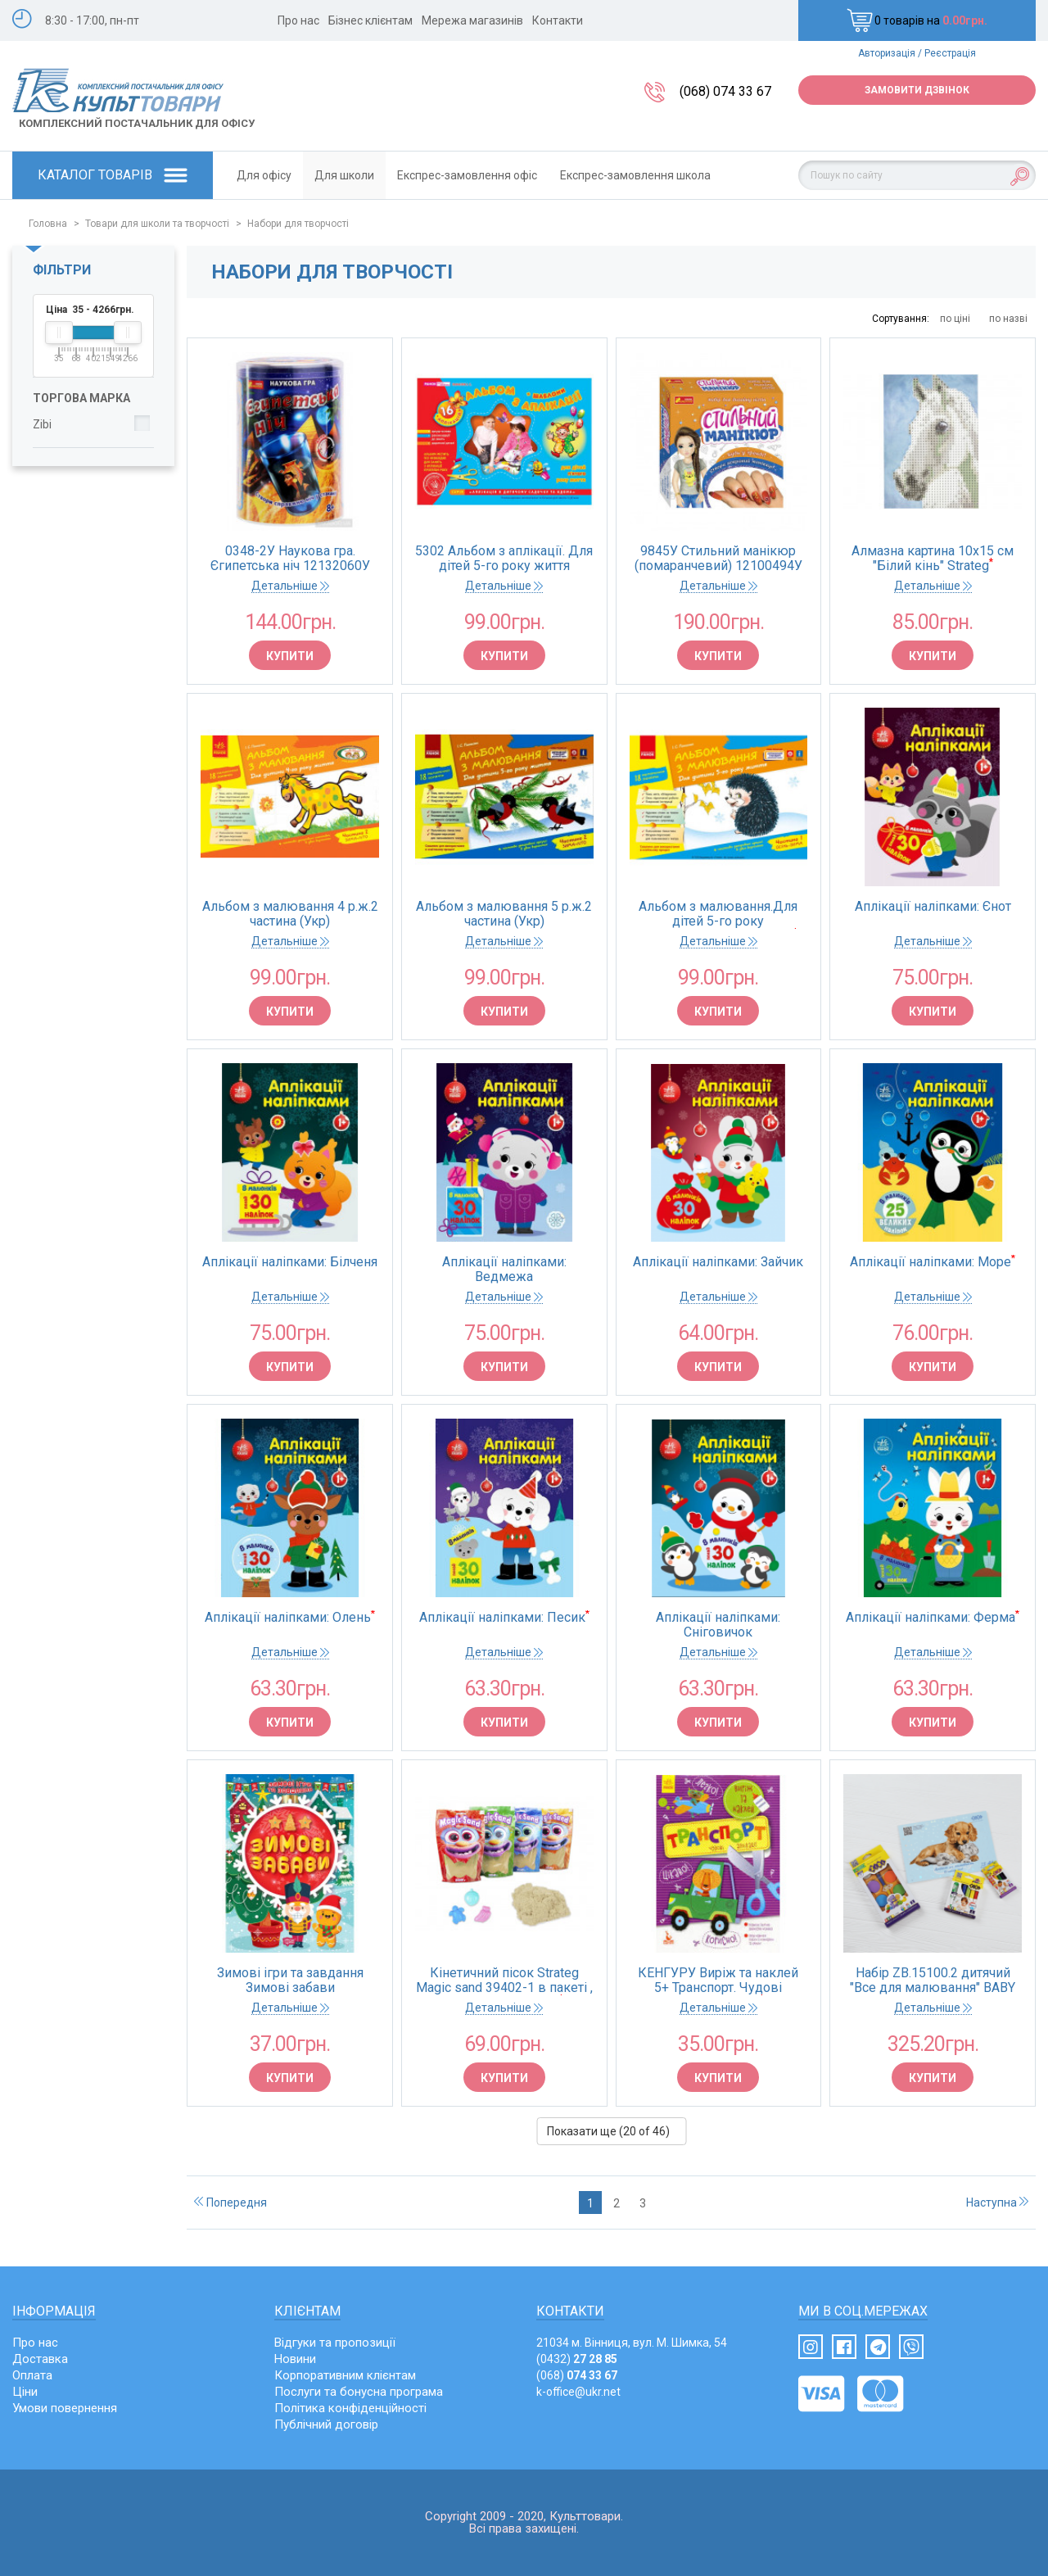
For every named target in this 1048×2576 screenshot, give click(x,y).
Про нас (298, 20)
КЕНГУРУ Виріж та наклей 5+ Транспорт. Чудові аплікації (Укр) (718, 1980)
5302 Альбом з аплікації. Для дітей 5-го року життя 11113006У (504, 558)
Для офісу (264, 175)
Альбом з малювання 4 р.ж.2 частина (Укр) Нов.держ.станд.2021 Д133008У (290, 914)
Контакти (557, 20)
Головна (48, 224)
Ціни (25, 2391)
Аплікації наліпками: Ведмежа (504, 1269)
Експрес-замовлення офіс (467, 175)
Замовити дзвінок (917, 90)
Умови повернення (64, 2408)
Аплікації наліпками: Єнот (933, 906)
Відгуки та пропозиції (334, 2342)
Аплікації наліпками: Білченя (289, 1262)
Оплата (32, 2375)
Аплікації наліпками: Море (932, 1262)
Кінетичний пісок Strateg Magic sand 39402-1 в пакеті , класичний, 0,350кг (504, 1980)
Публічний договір (326, 2424)
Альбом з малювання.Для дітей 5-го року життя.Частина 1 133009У (718, 914)
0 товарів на (917, 20)
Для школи (344, 175)
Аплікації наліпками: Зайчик (718, 1262)
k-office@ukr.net (578, 2391)
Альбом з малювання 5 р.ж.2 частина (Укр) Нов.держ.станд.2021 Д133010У (504, 914)
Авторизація (886, 53)
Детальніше (290, 585)
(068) (576, 2375)
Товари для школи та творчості (157, 224)
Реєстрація (950, 53)
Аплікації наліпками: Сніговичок (718, 1625)
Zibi (42, 424)
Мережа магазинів (472, 20)
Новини (295, 2359)
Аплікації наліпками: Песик (504, 1617)
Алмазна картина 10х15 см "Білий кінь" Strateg (933, 558)
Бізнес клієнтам (370, 20)
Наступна (997, 2202)
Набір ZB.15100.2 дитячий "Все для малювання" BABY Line (932, 1980)
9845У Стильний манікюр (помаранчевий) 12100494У (718, 558)
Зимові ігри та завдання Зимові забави (290, 1980)
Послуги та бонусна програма (358, 2391)
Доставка (40, 2359)
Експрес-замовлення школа (635, 175)
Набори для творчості (298, 224)
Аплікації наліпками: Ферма (932, 1617)
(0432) (576, 2358)
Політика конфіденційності (350, 2408)
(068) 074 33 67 (725, 91)
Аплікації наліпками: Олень (290, 1617)
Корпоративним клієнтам (345, 2375)
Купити (290, 656)
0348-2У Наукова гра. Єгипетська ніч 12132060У (290, 558)
